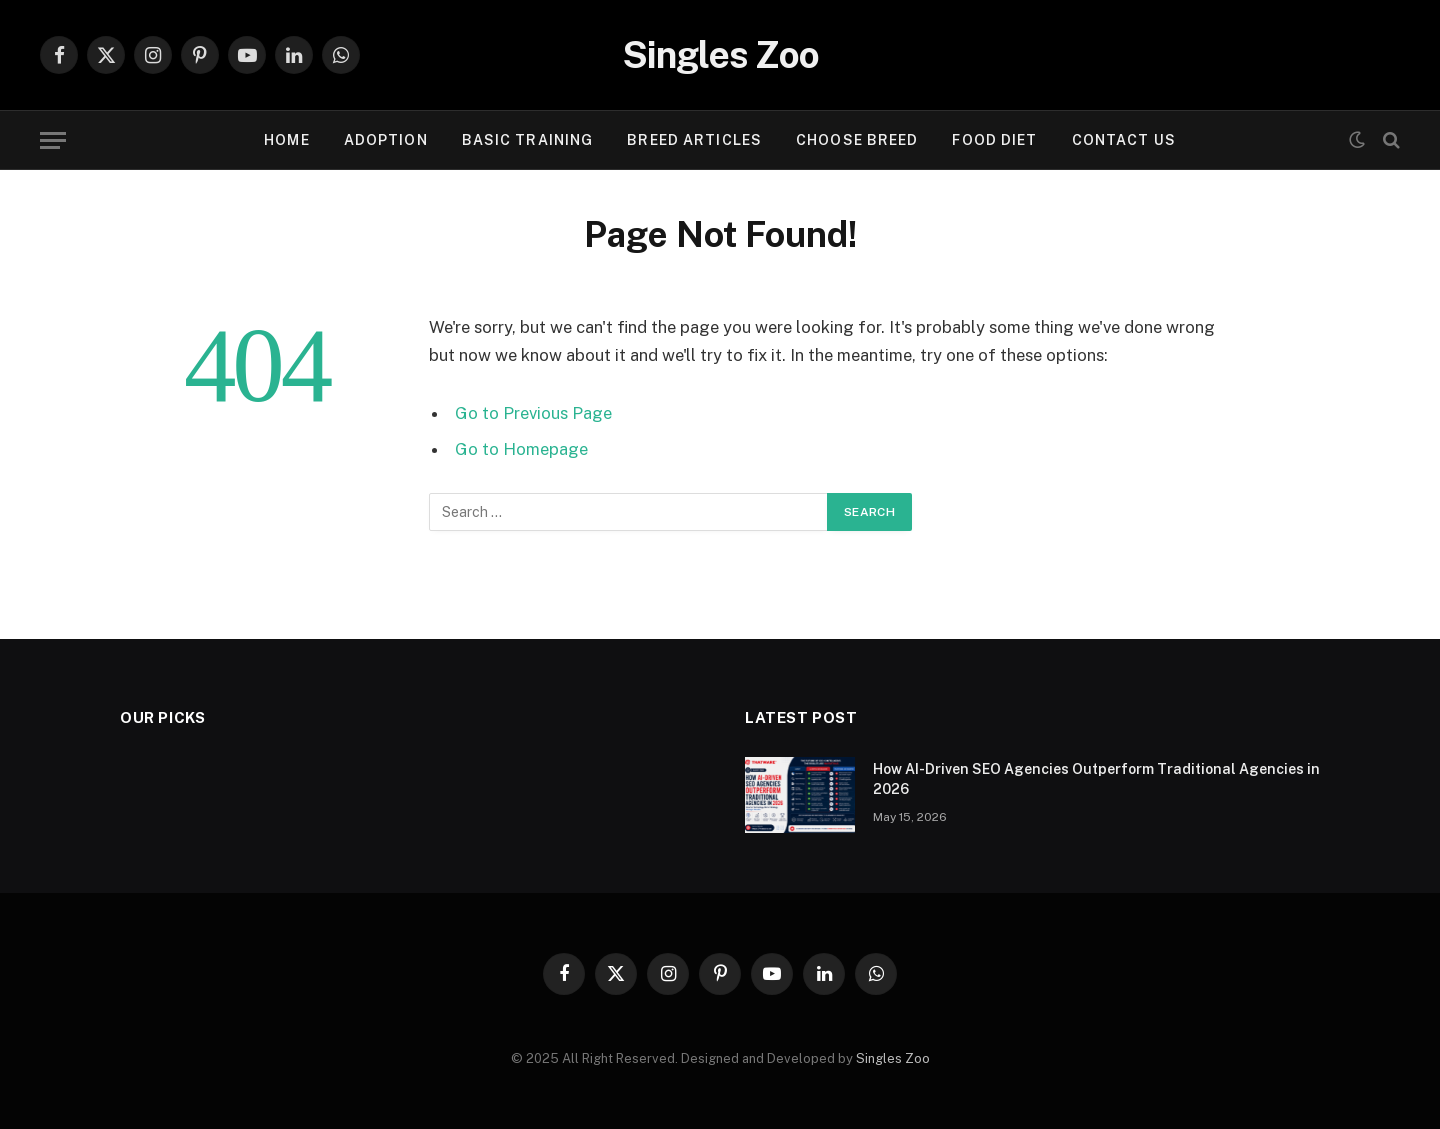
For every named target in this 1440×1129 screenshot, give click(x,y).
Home (286, 140)
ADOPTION (386, 140)
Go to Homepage (521, 449)
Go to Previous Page (533, 413)
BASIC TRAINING (528, 140)
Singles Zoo (893, 1058)
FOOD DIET (994, 140)
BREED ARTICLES (694, 140)
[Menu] (53, 140)
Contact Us (1124, 140)
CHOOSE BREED (857, 140)
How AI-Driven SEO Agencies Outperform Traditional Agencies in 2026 (1096, 779)
